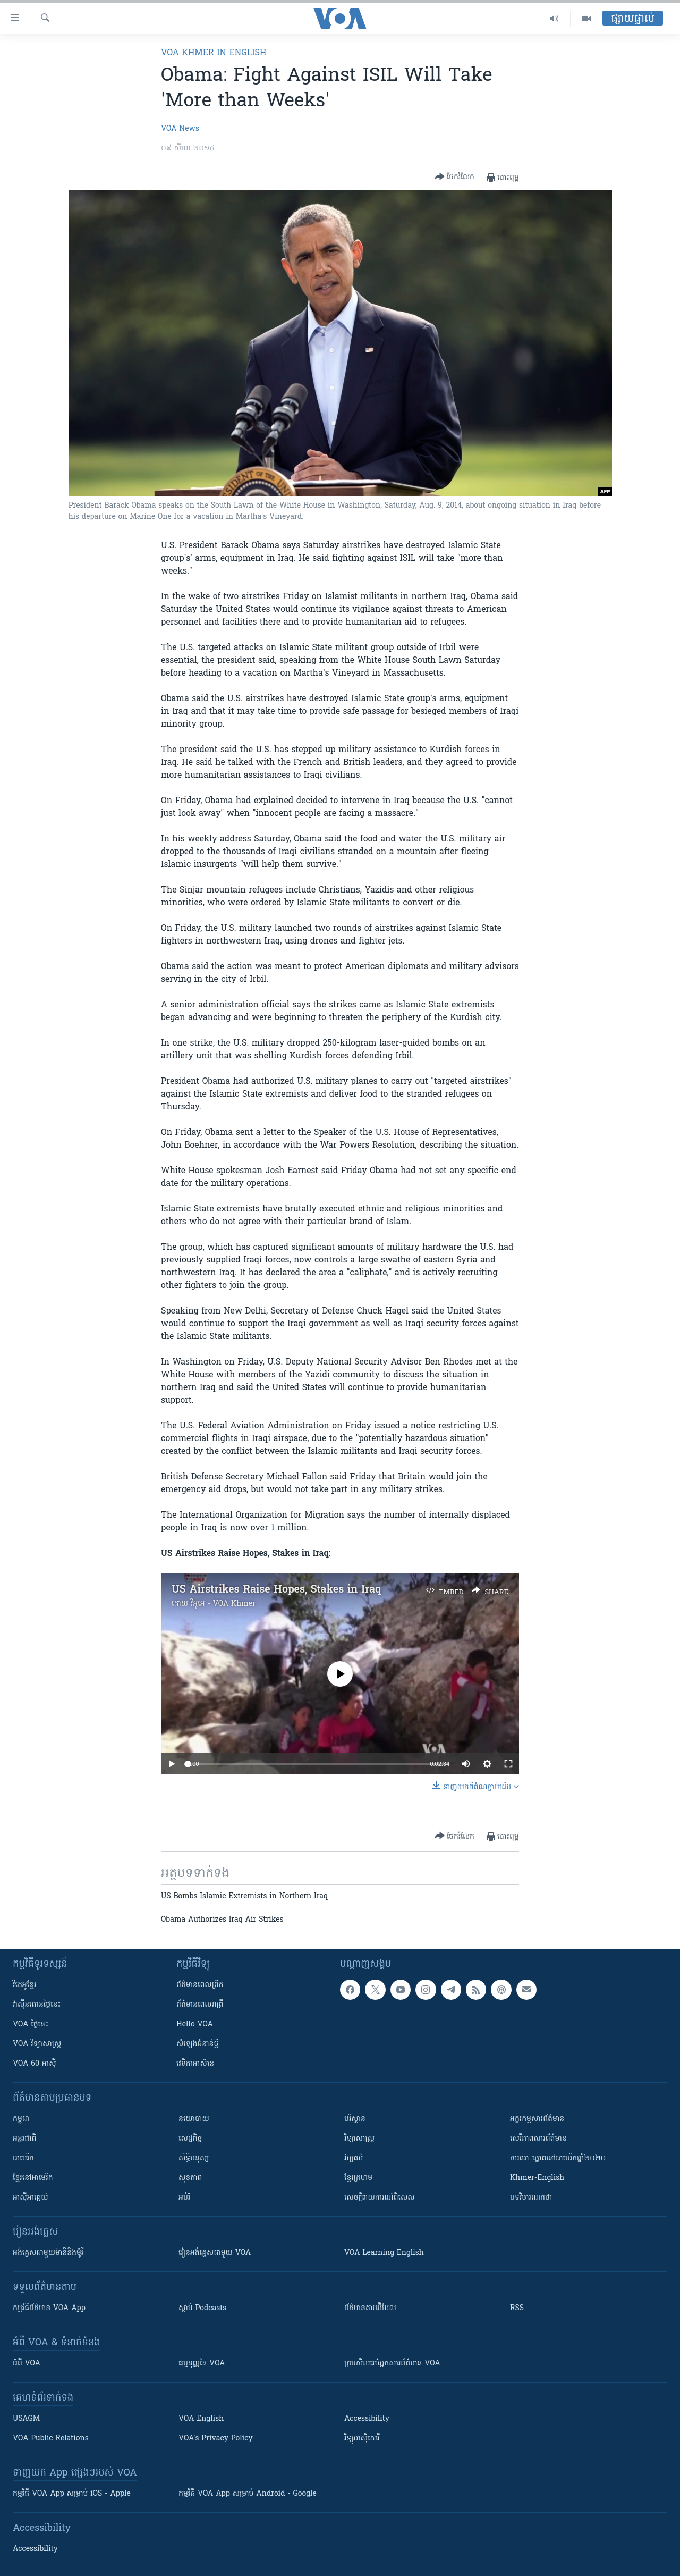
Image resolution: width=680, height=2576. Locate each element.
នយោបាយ (193, 2119)
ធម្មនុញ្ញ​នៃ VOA (201, 2363)
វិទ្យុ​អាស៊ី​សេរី (361, 2438)
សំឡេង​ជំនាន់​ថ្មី (197, 2044)
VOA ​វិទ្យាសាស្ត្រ (37, 2044)
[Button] (454, 177)
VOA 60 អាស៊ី (34, 2063)
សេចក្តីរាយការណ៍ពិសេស (379, 2197)
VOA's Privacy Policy (215, 2438)
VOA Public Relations (51, 2438)
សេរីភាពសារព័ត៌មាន (538, 2138)
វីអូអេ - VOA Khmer (223, 1604)
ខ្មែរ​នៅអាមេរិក (33, 2178)
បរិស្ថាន (355, 2119)
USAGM (26, 2419)
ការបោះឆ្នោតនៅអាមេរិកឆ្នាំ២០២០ (558, 2158)
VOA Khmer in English (213, 53)
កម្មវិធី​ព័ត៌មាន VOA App (49, 2308)
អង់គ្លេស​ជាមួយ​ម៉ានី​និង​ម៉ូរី (48, 2253)
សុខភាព (190, 2178)
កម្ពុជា (21, 2119)
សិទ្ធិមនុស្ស (193, 2158)
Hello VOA (194, 2024)
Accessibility (366, 2419)
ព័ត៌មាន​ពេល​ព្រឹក (200, 1985)
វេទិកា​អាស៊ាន (195, 2063)
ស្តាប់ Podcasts (202, 2308)
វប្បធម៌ (353, 2158)
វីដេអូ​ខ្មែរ (24, 1985)
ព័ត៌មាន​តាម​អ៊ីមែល (370, 2308)
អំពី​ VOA (26, 2363)
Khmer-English (537, 2178)
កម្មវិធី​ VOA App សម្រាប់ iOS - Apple (72, 2493)
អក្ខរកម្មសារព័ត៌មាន (537, 2119)
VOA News (180, 128)
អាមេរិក (23, 2158)
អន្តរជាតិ (24, 2138)
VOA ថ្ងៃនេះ (30, 2024)
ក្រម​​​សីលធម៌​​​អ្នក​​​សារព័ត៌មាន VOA (392, 2363)
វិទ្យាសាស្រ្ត (359, 2138)
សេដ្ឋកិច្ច (190, 2138)
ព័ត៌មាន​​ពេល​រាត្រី (200, 2004)
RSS (517, 2308)
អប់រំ (184, 2197)
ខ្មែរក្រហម (358, 2178)
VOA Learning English (384, 2253)
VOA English (201, 2419)
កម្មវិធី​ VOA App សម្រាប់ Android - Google (247, 2493)
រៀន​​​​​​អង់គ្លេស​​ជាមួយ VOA (214, 2253)
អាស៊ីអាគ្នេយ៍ (30, 2197)
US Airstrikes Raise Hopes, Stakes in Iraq (276, 1590)
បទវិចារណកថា (531, 2197)
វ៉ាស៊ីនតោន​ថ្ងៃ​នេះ (37, 2004)
